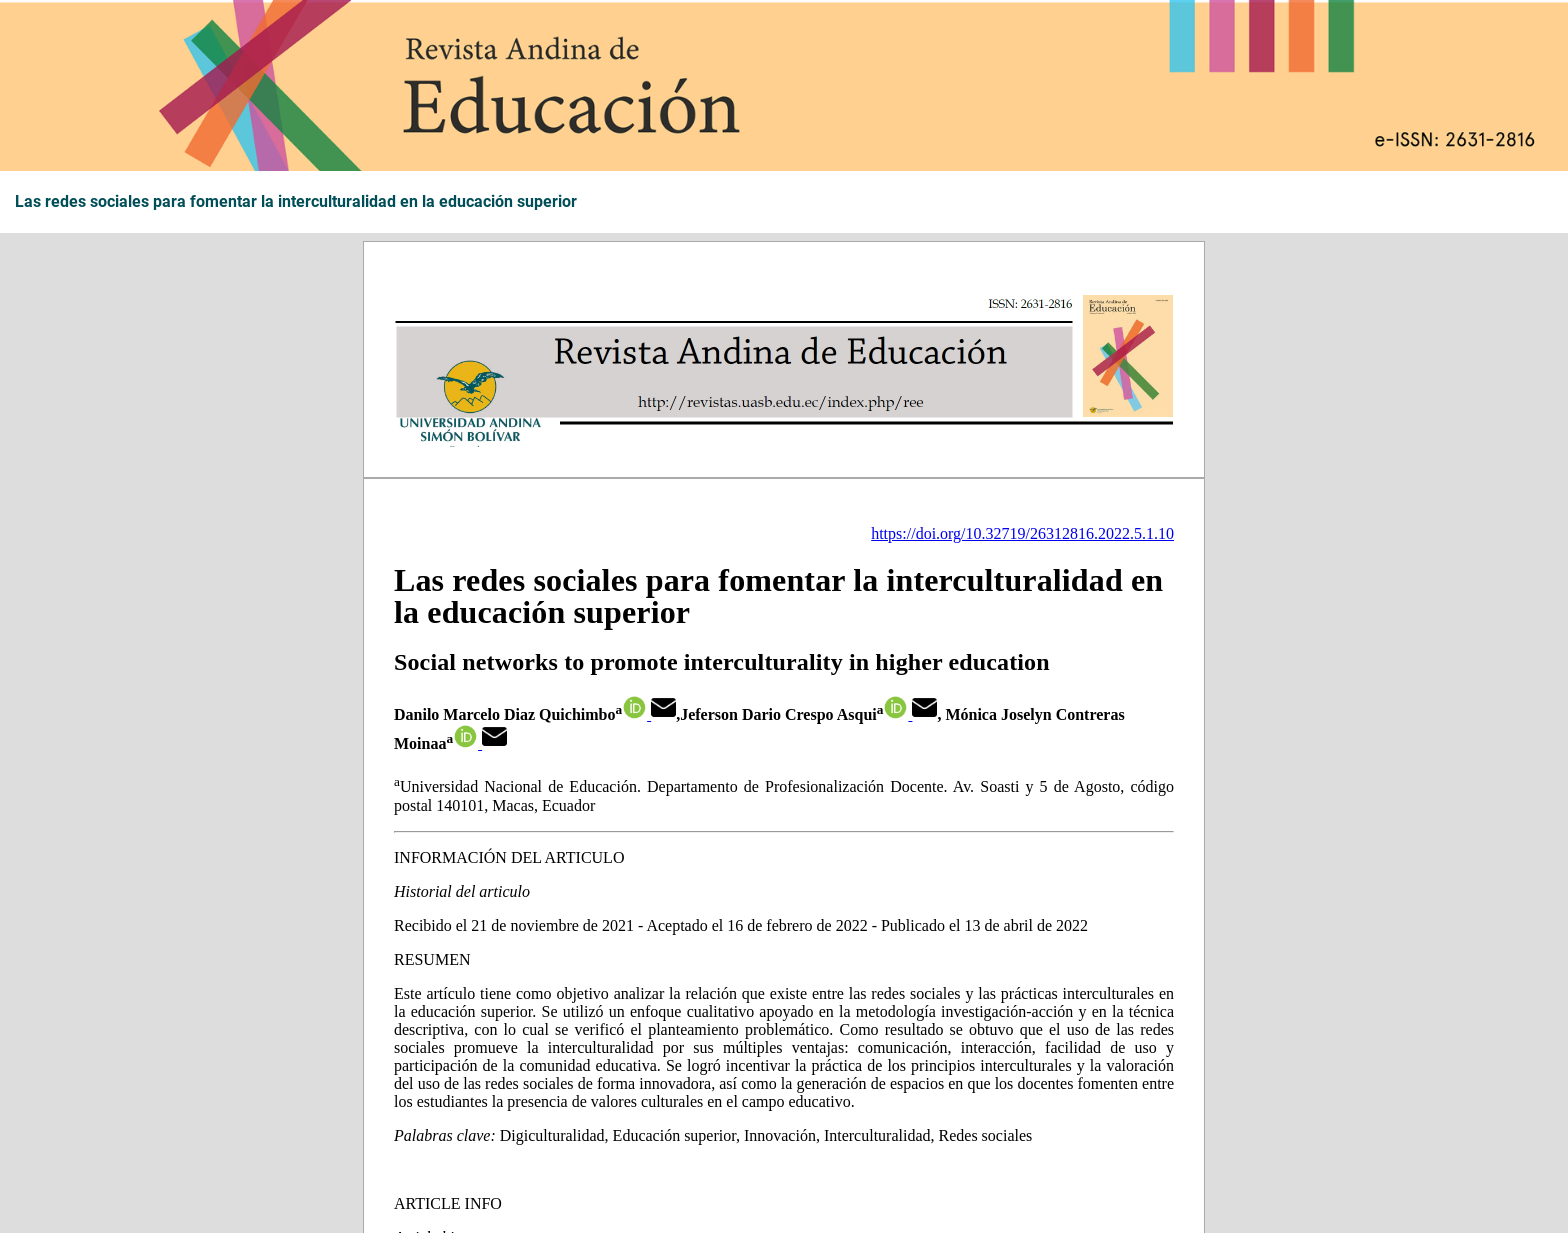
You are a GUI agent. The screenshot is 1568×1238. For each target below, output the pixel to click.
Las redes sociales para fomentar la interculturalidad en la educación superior (296, 202)
